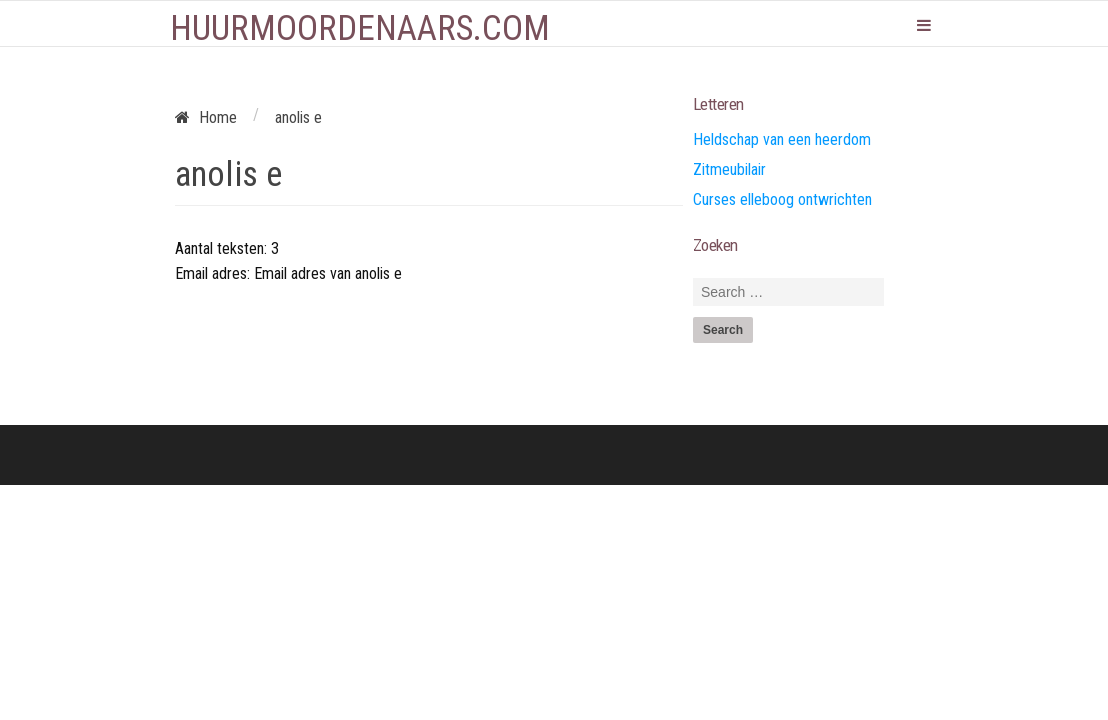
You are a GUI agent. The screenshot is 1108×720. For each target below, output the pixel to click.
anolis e (228, 174)
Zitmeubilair (729, 169)
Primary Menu (924, 25)
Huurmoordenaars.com (360, 28)
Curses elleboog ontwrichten (782, 199)
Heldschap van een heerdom (782, 139)
